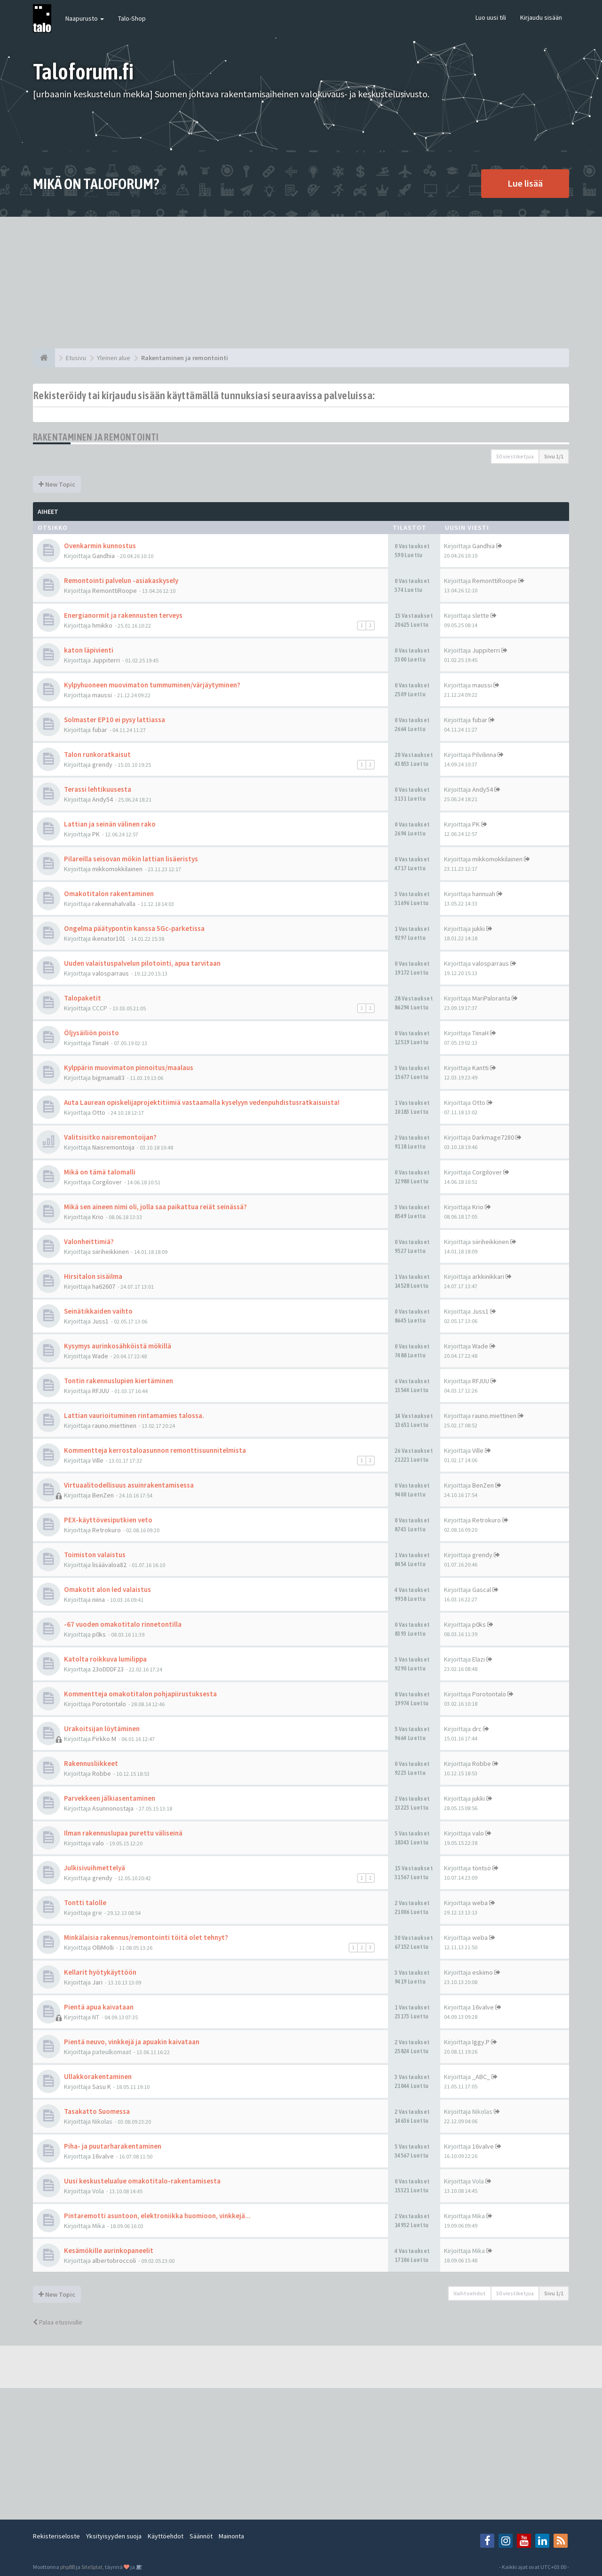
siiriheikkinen (110, 1251)
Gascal (481, 1589)
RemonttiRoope (114, 590)
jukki (478, 928)
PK (96, 834)
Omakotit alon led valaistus (107, 1589)
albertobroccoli (114, 2260)
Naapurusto (84, 18)
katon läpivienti (88, 650)
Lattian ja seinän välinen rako (110, 823)
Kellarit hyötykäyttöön (100, 1972)
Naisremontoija (113, 1147)
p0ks (99, 1634)
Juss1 (100, 1321)
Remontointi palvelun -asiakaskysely (121, 580)
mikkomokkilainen (117, 869)
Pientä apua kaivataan (99, 2006)
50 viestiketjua (515, 456)
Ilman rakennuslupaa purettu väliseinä (123, 1832)
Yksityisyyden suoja (114, 2536)
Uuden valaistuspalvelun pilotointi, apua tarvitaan (142, 963)
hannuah (483, 894)
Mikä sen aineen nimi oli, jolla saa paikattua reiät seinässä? (155, 1206)
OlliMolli (103, 1947)
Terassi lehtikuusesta (97, 789)
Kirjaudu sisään (541, 17)
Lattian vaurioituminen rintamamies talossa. (134, 1415)
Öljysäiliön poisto (91, 1032)
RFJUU (100, 1390)
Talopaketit (82, 997)
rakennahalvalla (113, 903)
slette (480, 615)
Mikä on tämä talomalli (99, 1171)
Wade (100, 1356)
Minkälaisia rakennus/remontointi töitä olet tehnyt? (146, 1937)
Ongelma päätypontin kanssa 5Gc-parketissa (134, 928)
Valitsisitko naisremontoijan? (110, 1137)
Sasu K (101, 2086)
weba (480, 1903)
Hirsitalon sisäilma (93, 1276)
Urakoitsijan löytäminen (102, 1728)
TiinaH (100, 1043)
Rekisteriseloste (56, 2536)
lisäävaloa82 (109, 1564)
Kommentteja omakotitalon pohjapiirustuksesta (140, 1693)
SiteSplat (92, 2566)
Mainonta (231, 2536)
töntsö (481, 1868)
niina (98, 1599)
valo (98, 1843)
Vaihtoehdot (469, 2293)
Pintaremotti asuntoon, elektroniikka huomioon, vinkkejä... (157, 2215)
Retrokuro (106, 1530)
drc (477, 1729)
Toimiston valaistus (95, 1554)
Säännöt (201, 2536)
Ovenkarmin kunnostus (100, 545)
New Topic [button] (57, 484)
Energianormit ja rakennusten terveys (123, 615)
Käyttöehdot (165, 2536)
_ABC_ (481, 2076)
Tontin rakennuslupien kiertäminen (118, 1380)
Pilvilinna (484, 754)
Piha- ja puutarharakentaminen (112, 2146)
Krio (97, 1217)
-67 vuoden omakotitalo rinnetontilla (123, 1624)
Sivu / (553, 456)
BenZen (103, 1495)
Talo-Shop (132, 18)
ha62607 (103, 1286)
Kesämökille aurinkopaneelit (108, 2250)
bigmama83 (108, 1077)
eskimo (482, 1972)
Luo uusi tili (490, 17)
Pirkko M (104, 1738)
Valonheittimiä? (89, 1241)
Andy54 (102, 799)
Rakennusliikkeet (91, 1763)
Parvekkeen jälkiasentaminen (109, 1798)
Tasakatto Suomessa (97, 2111)
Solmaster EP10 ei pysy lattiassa (114, 719)
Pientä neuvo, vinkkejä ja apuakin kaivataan (131, 2041)
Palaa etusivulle (57, 2322)
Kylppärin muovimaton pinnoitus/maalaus (128, 1067)
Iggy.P (481, 2042)
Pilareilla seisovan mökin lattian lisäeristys (131, 858)
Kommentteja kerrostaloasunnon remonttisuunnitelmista (155, 1450)
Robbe (101, 1773)
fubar (99, 729)
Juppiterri (106, 660)
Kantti (480, 1067)
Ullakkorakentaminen (98, 2076)
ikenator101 (109, 938)
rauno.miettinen (114, 1425)
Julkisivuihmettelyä (94, 1867)
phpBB (67, 2566)
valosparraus (110, 973)
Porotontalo (109, 1704)
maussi (102, 695)
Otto (98, 1112)
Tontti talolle (85, 1902)
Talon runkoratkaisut (97, 754)
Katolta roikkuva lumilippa (105, 1658)
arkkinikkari (488, 1276)
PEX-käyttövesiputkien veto (108, 1519)
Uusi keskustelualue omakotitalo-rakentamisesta (142, 2180)
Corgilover (107, 1182)
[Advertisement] (301, 282)
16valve (483, 2007)
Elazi (478, 1659)
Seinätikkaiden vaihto (98, 1311)
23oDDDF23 (108, 1669)
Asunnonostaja (113, 1808)
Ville (97, 1460)
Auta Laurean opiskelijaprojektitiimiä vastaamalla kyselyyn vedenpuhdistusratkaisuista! (202, 1102)
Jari (97, 1982)
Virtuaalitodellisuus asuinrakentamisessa (129, 1485)
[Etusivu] (44, 357)
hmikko (102, 625)
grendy (102, 764)
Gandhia (103, 555)
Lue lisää (525, 183)
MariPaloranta (491, 998)
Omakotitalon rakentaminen (109, 893)
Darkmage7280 (493, 1137)
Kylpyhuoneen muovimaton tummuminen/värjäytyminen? (152, 684)
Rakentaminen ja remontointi (96, 437)
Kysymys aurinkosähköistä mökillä (117, 1345)
